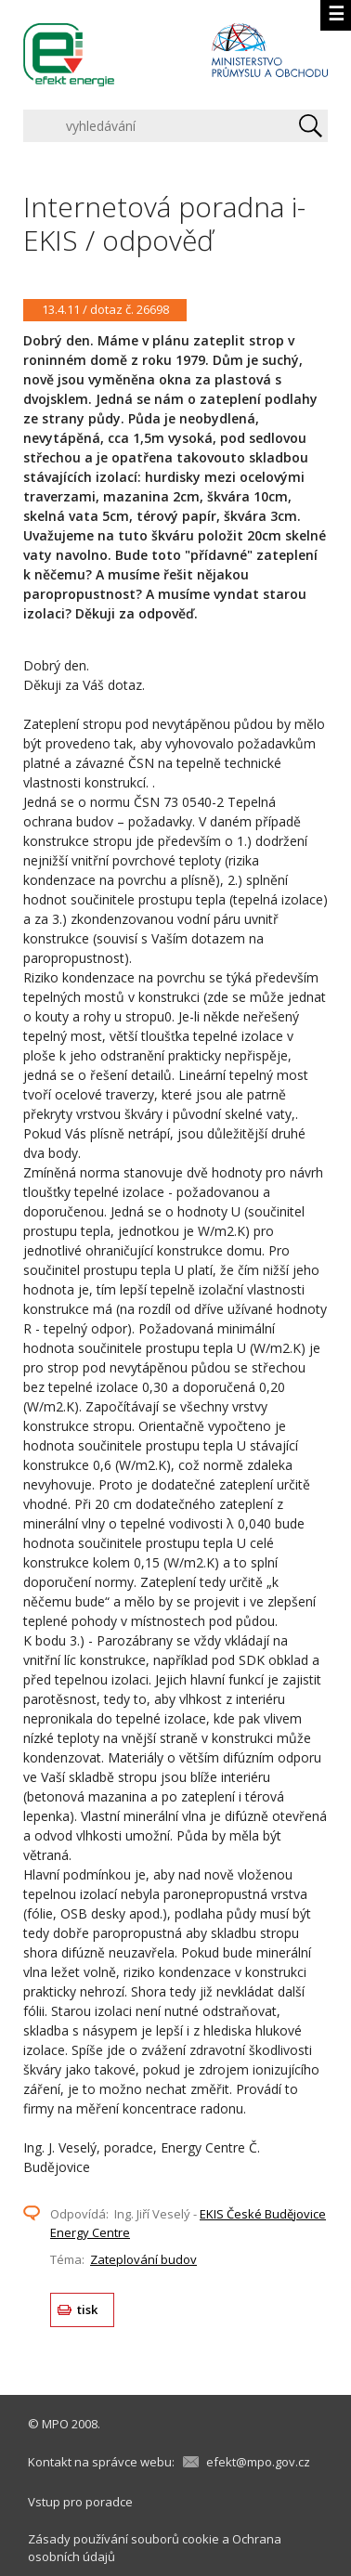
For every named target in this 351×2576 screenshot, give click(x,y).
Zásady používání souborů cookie (123, 2538)
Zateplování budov (143, 2259)
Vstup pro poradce (80, 2501)
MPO (55, 2423)
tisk (87, 2309)
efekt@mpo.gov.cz (258, 2461)
